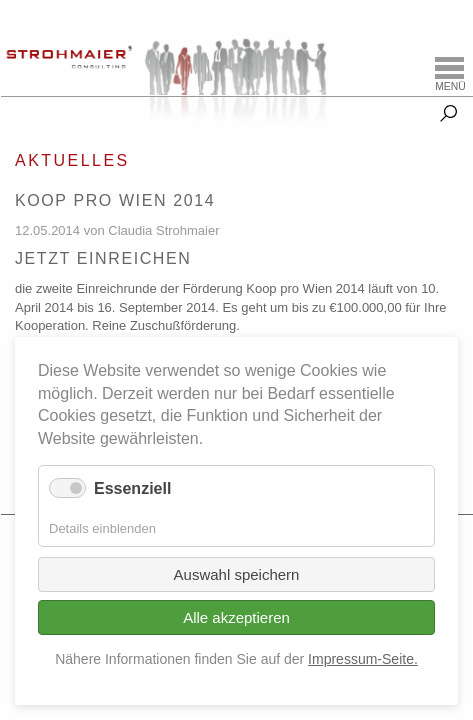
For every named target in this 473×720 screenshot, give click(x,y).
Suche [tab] (448, 109)
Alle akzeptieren (236, 617)
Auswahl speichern (237, 574)
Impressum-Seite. (363, 659)
